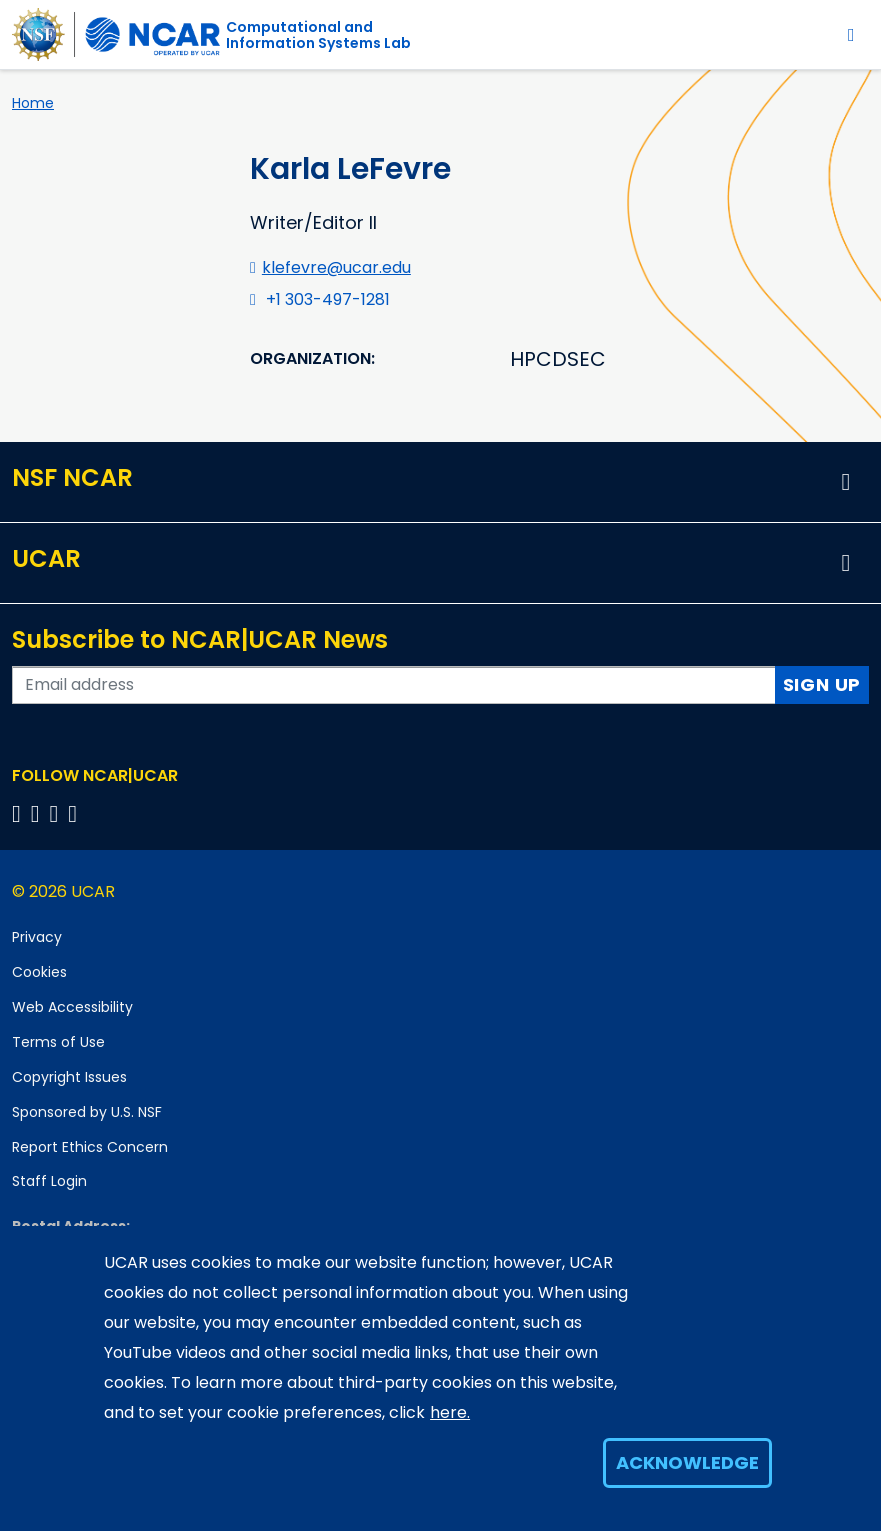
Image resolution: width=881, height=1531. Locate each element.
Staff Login (49, 1181)
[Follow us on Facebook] (19, 813)
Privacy (37, 937)
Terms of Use (58, 1042)
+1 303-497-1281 (328, 299)
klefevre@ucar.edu (336, 267)
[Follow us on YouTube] (75, 813)
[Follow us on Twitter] (38, 813)
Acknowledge (687, 1462)
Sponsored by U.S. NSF (87, 1112)
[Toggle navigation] (851, 34)
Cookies (39, 972)
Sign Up (822, 684)
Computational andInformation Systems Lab (318, 35)
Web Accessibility (72, 1007)
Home (33, 103)
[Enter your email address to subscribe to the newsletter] (394, 685)
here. (450, 1412)
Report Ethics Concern (90, 1147)
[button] (846, 482)
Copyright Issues (69, 1077)
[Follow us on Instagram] (57, 813)
